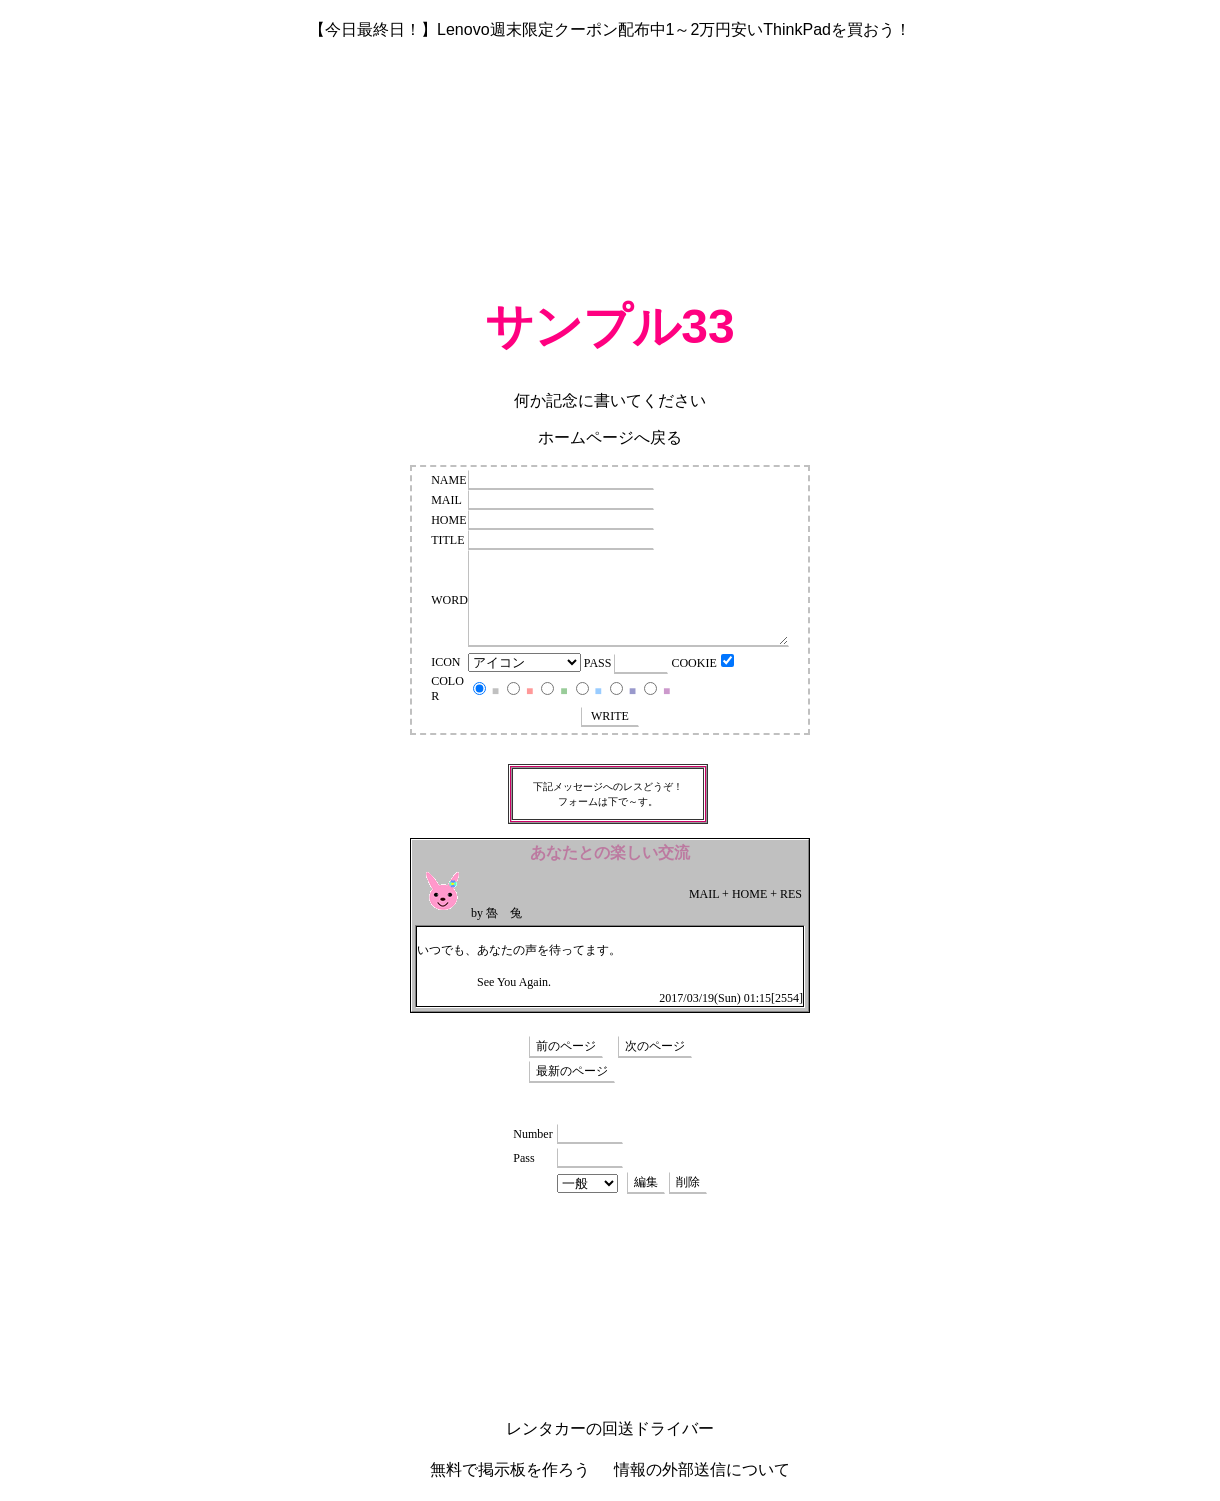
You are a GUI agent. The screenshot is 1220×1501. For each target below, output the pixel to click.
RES (791, 894)
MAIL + (709, 894)
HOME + (754, 894)
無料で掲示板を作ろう (510, 1469)
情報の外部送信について (702, 1469)
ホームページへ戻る (610, 437)
